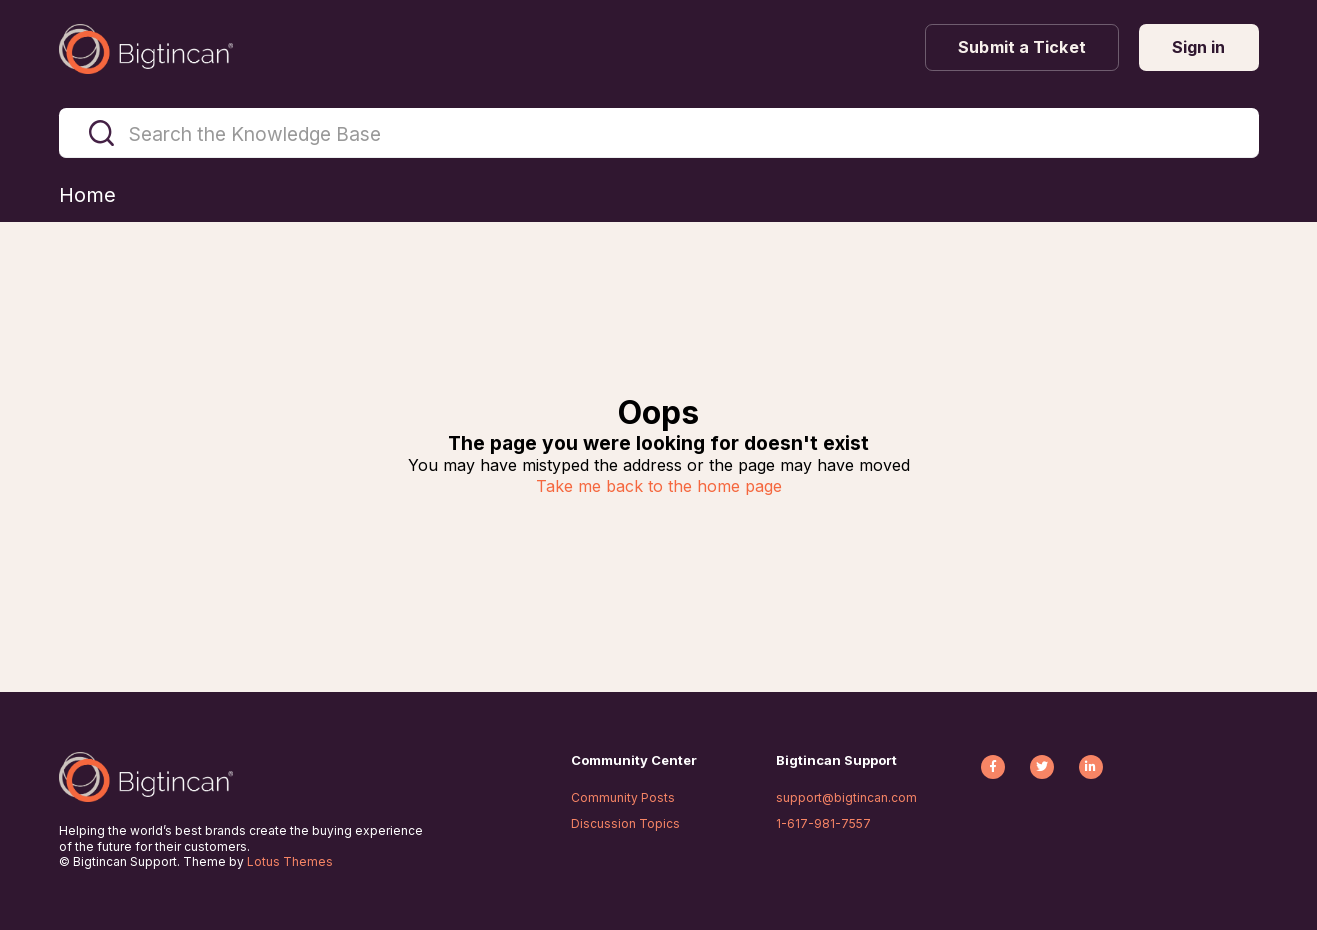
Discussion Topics (625, 823)
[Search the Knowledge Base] (659, 133)
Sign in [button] (1199, 47)
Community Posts (623, 797)
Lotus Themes (290, 861)
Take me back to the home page (659, 486)
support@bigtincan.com (846, 797)
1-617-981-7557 (823, 823)
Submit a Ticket (1022, 47)
